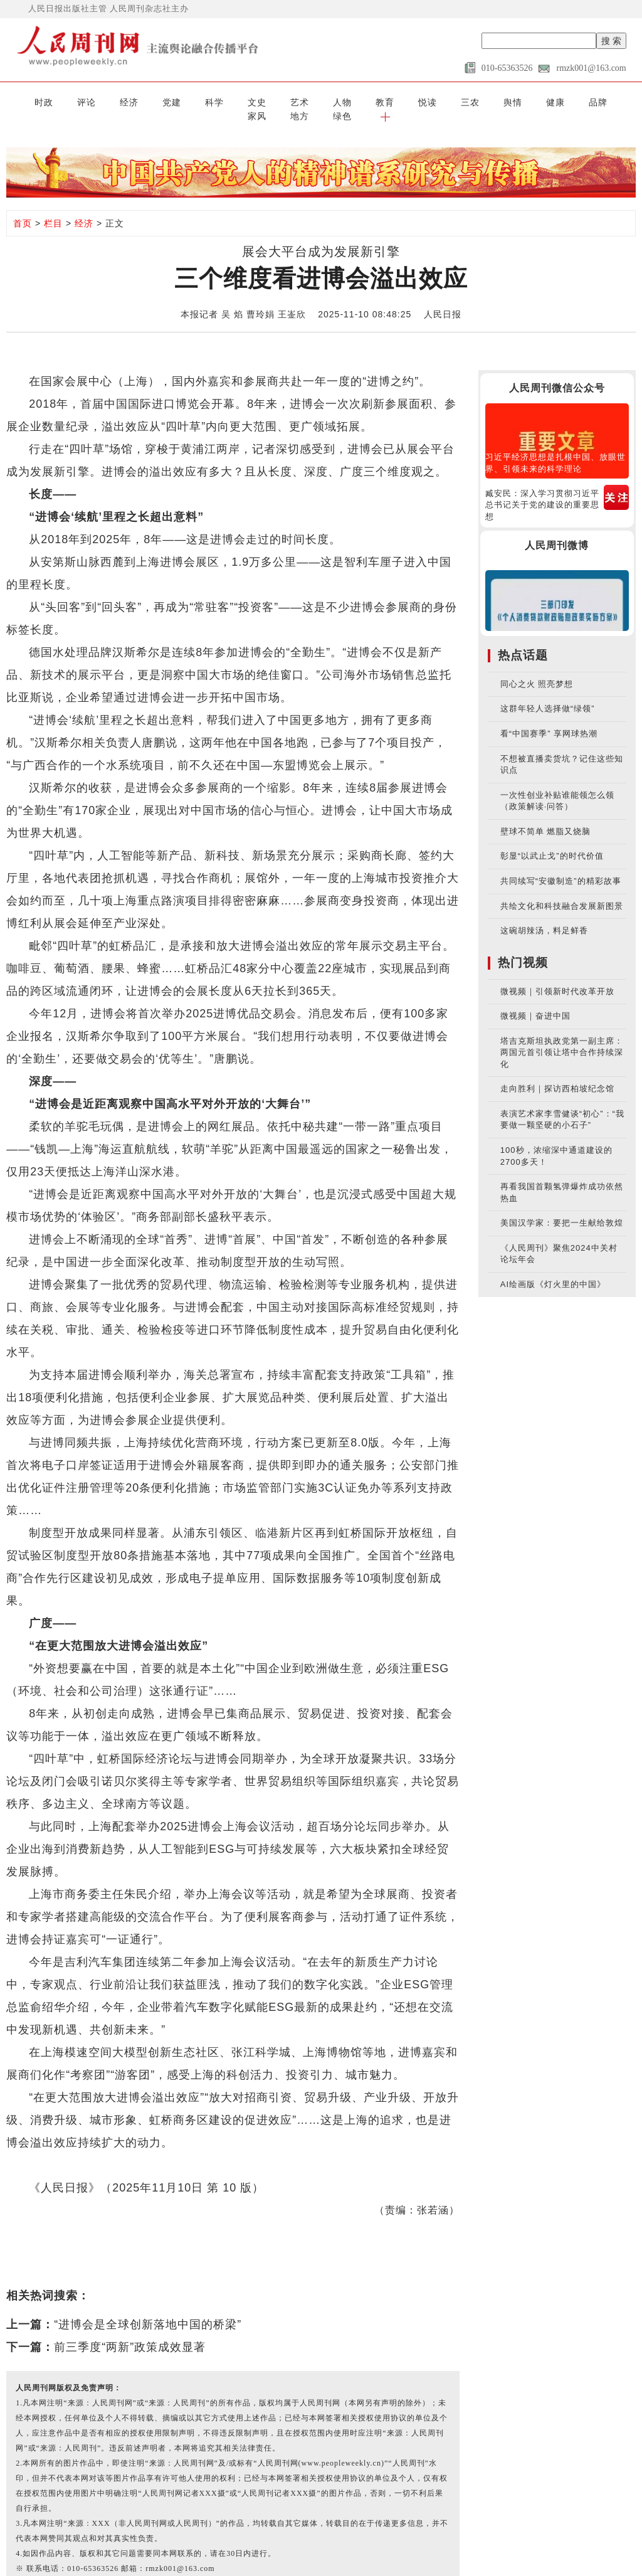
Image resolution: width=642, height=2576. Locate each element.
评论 (59, 101)
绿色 (583, 101)
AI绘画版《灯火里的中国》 (553, 1269)
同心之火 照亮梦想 (537, 669)
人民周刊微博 (557, 530)
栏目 (53, 208)
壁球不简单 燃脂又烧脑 (545, 815)
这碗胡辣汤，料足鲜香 (544, 915)
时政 (23, 101)
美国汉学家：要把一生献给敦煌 (561, 1207)
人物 (268, 101)
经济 (94, 101)
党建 (128, 101)
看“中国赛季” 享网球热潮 (548, 718)
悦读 (338, 101)
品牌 (478, 101)
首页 (22, 208)
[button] (618, 101)
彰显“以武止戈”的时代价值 (552, 840)
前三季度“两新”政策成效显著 (130, 2331)
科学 (163, 101)
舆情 (408, 101)
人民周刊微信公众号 (557, 372)
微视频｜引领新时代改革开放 (557, 975)
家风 (513, 101)
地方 (548, 101)
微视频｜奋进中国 (535, 1000)
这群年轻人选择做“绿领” (547, 693)
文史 (198, 101)
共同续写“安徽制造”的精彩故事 (560, 866)
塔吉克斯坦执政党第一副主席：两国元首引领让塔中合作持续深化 (561, 1036)
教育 (303, 101)
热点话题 (523, 640)
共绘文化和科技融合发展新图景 (561, 890)
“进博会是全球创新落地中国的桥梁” (147, 2309)
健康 (443, 101)
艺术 (233, 101)
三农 (373, 101)
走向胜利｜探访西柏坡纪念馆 (557, 1073)
